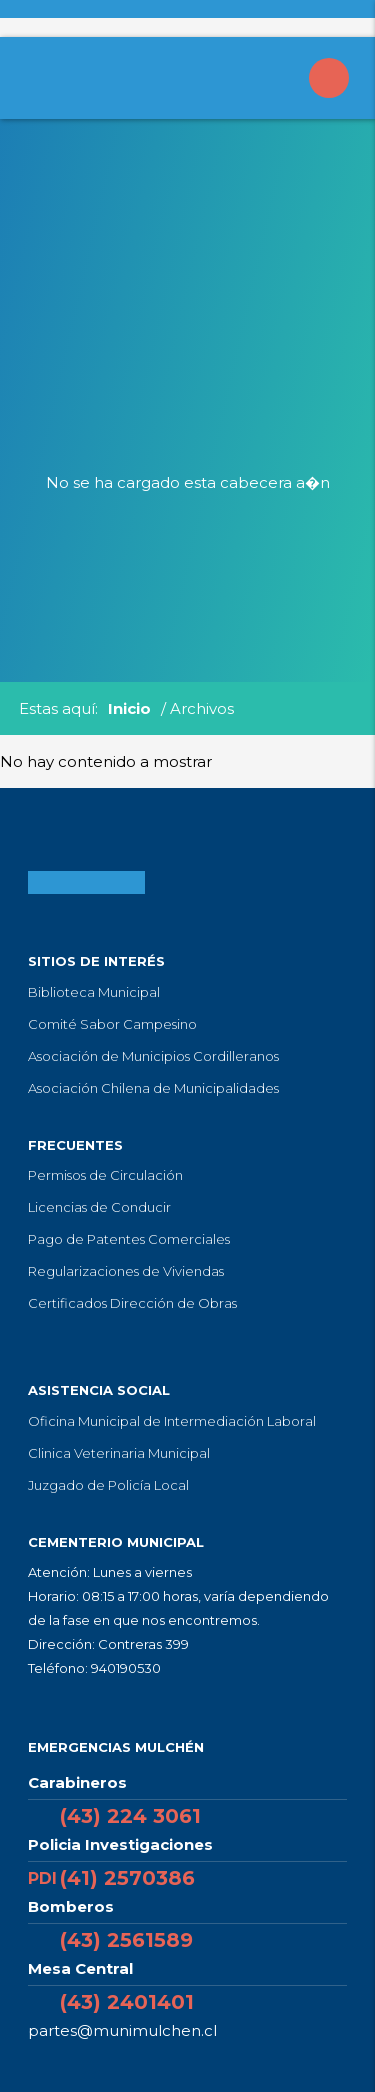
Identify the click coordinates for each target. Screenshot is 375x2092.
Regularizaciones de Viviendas (126, 1271)
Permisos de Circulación (105, 1175)
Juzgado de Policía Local (108, 1485)
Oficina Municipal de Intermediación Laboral (172, 1421)
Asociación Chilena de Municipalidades (153, 1088)
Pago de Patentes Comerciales (129, 1239)
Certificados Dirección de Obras (132, 1303)
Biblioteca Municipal (94, 992)
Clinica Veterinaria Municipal (119, 1453)
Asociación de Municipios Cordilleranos (153, 1056)
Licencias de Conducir (99, 1207)
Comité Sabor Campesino (112, 1024)
